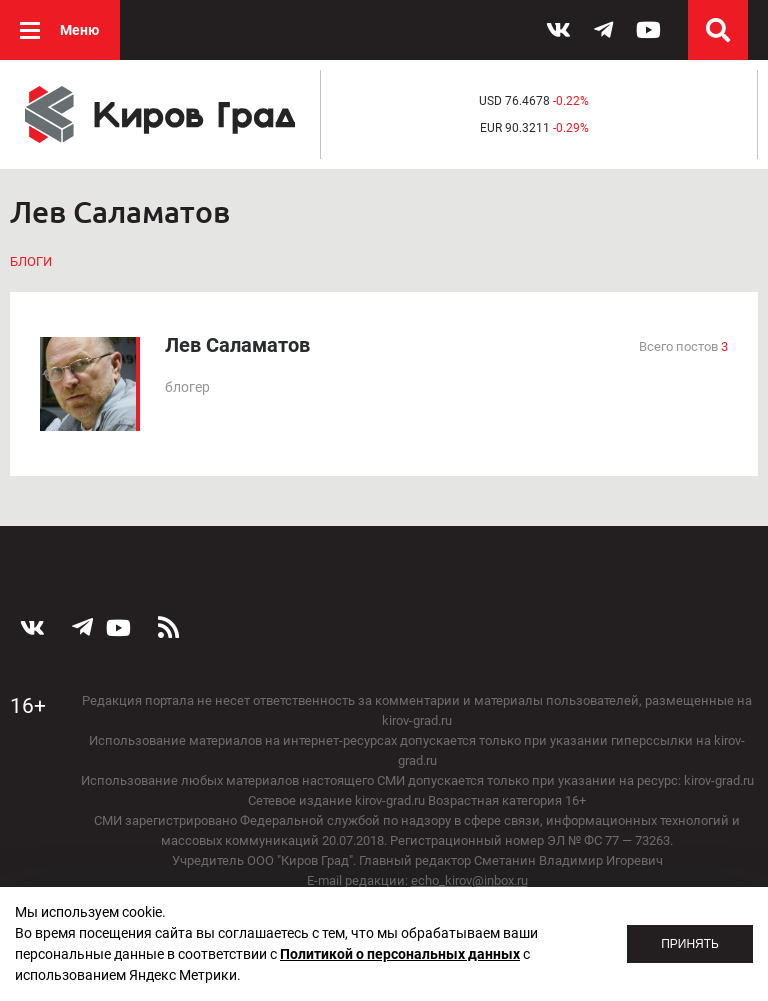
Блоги (31, 261)
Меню (79, 30)
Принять (690, 944)
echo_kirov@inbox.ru (469, 880)
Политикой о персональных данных (400, 954)
